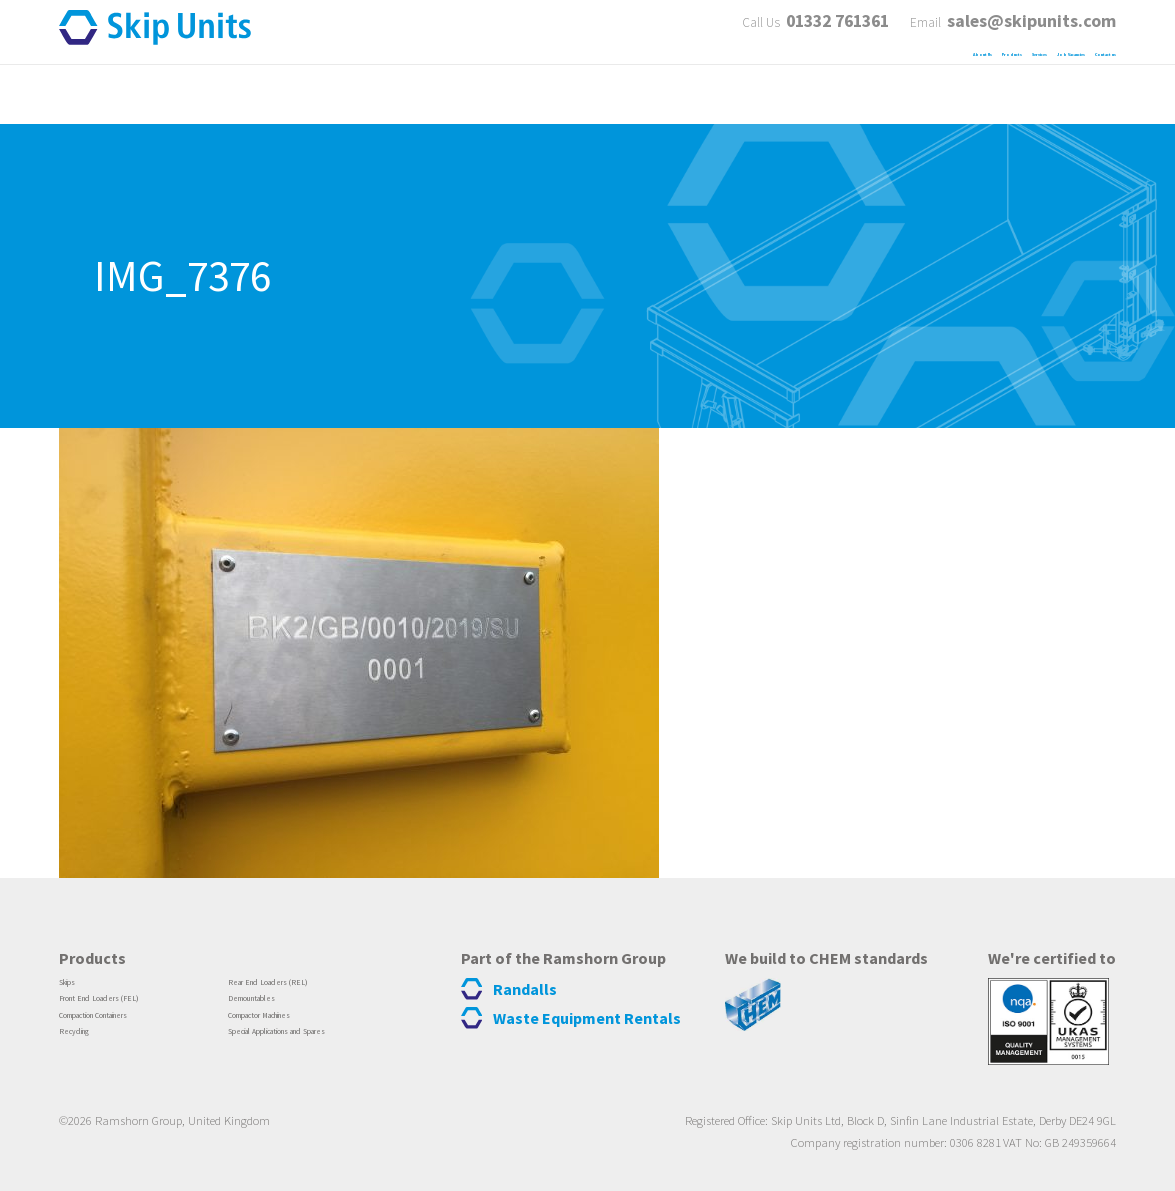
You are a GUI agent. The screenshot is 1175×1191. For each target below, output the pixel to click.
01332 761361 (827, 26)
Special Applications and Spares (324, 1050)
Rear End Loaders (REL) (297, 985)
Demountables (272, 1007)
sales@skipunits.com (1031, 26)
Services (797, 79)
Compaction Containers (129, 1028)
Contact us (1072, 79)
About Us (570, 79)
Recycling (88, 1050)
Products (685, 79)
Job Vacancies (929, 79)
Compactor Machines (291, 1028)
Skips (75, 985)
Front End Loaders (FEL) (130, 1007)
